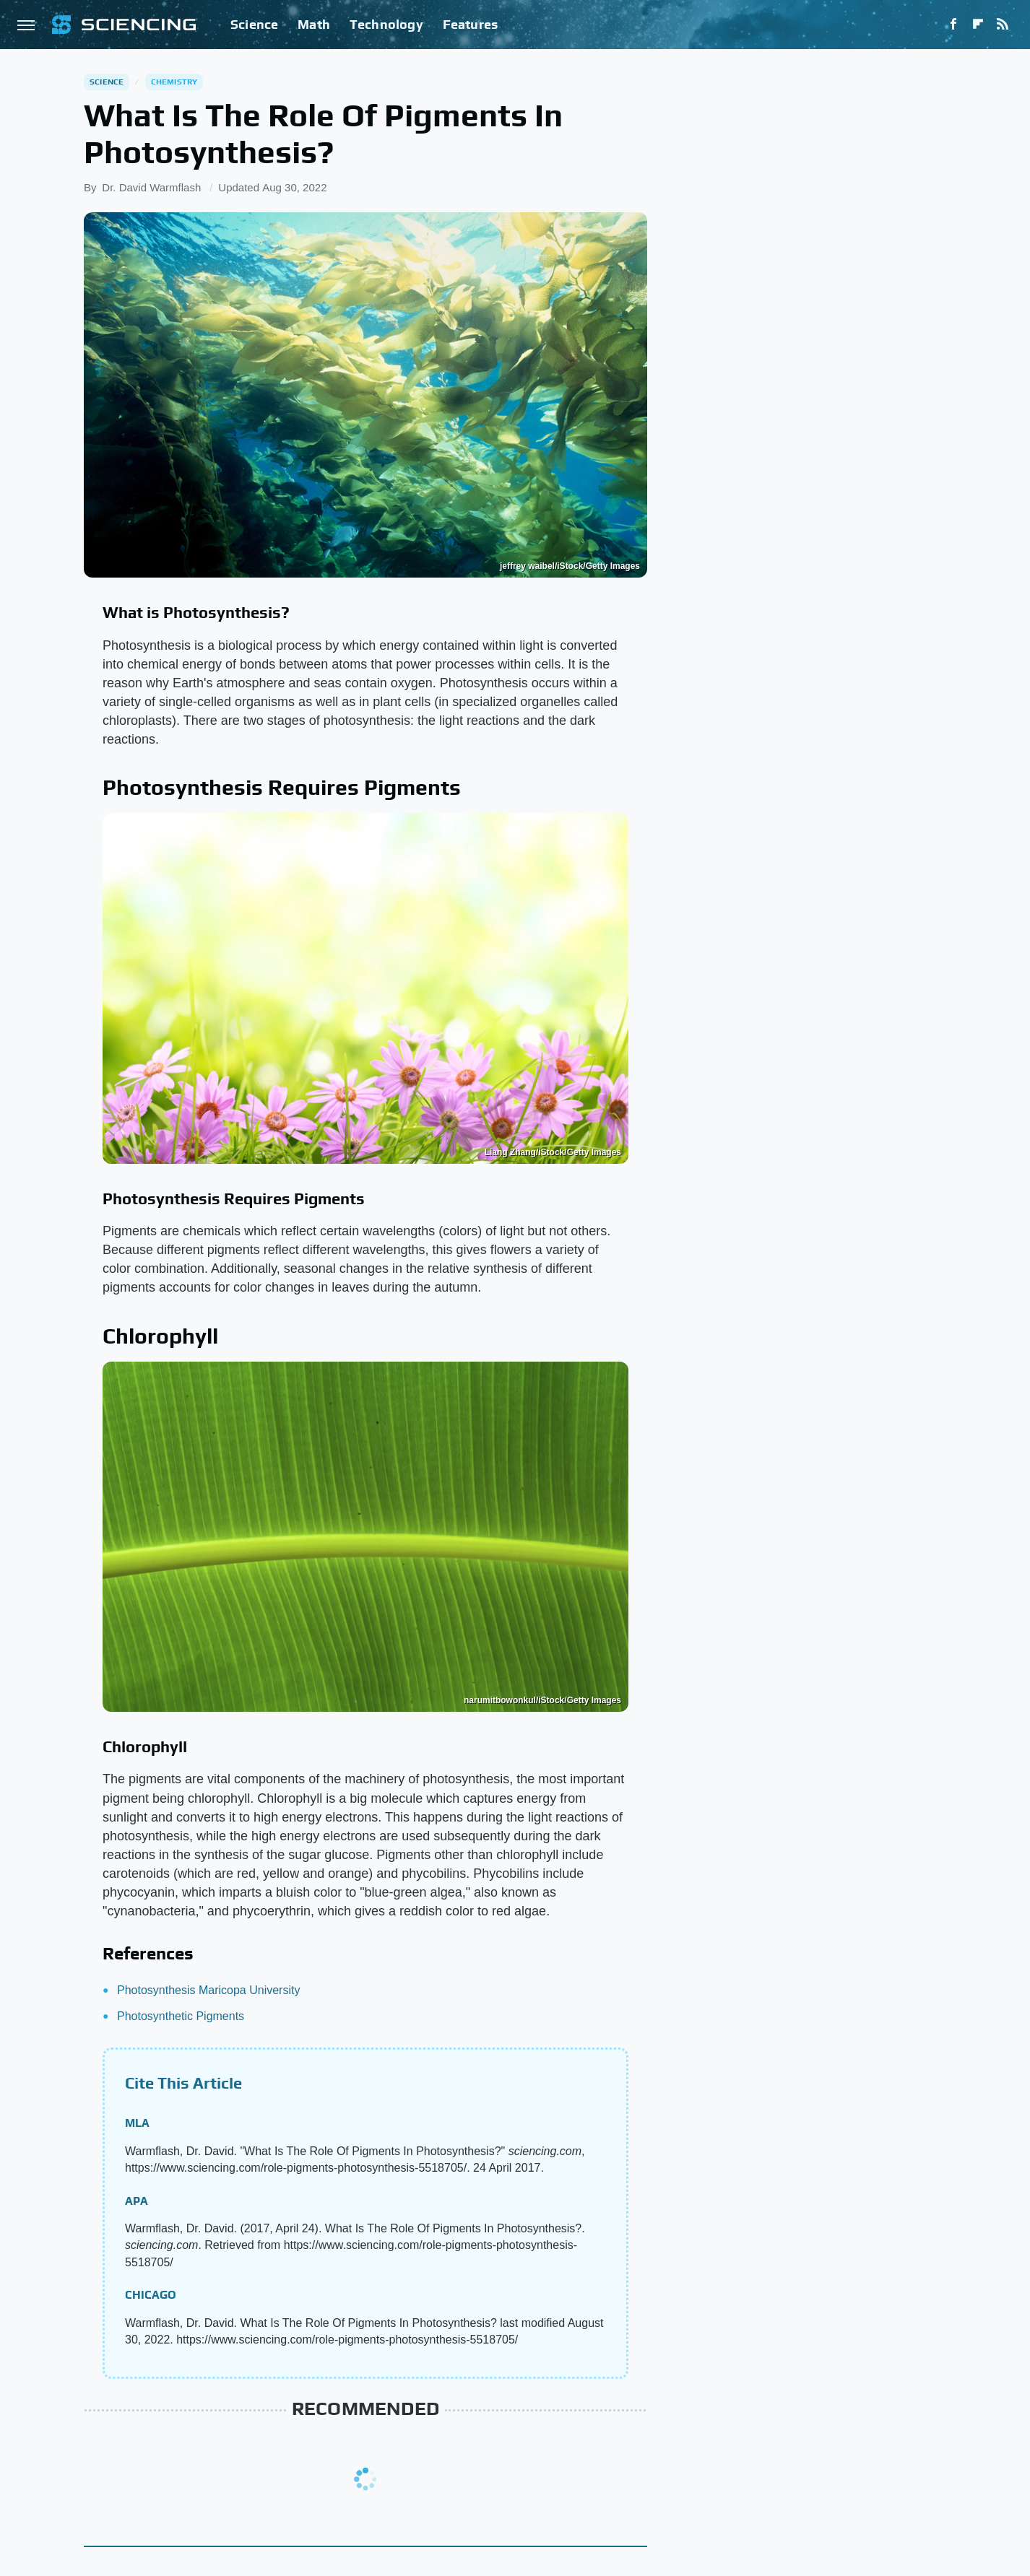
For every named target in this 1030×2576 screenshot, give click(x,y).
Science (254, 24)
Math (314, 24)
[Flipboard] (978, 24)
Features (470, 24)
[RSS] (1002, 24)
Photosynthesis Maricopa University (208, 1990)
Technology (386, 24)
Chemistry (174, 81)
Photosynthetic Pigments (180, 2016)
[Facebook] (953, 24)
